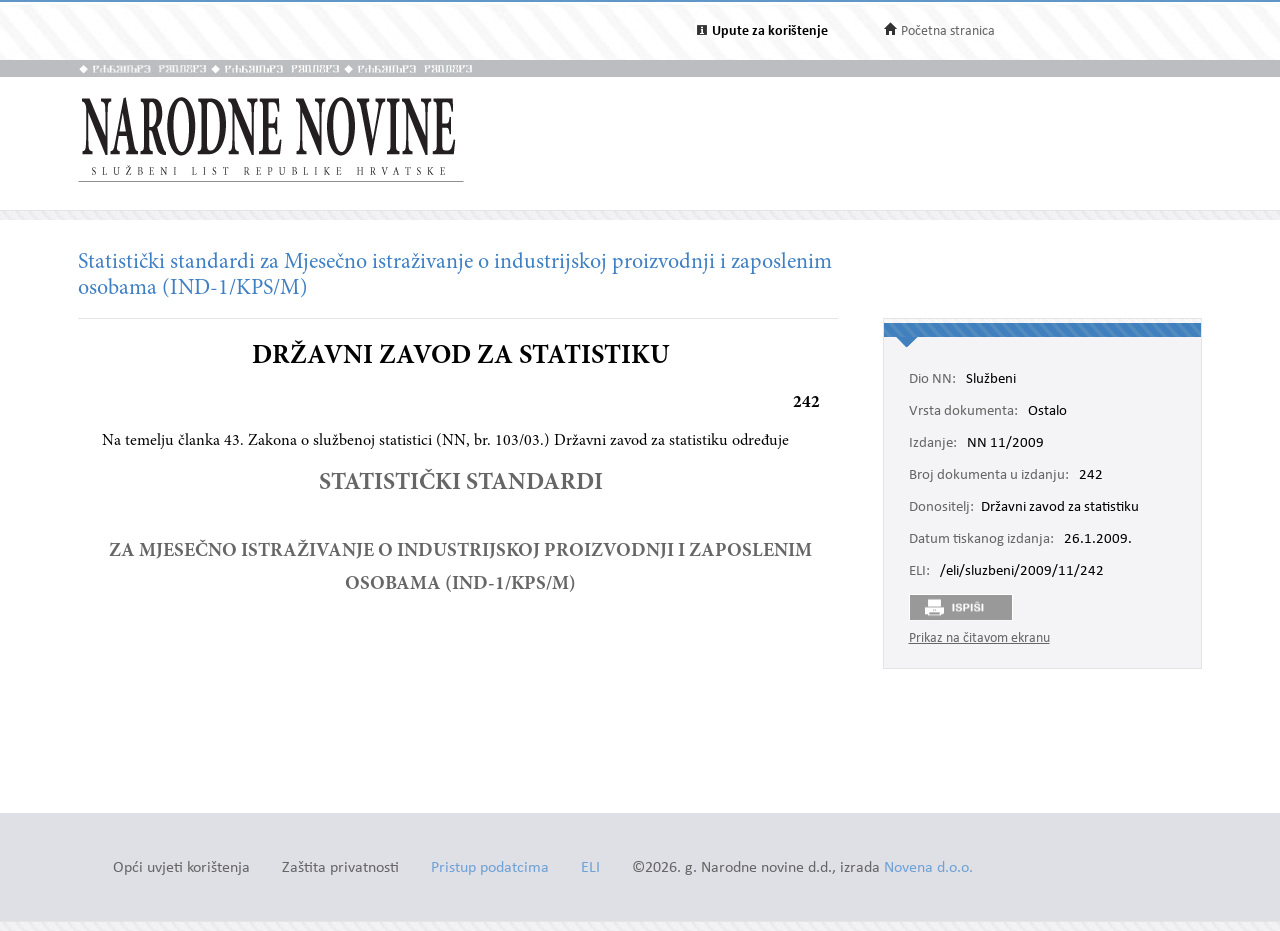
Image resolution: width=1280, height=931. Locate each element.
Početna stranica (948, 31)
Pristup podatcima (490, 868)
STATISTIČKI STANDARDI (461, 484)
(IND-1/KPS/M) (510, 584)
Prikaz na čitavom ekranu (979, 638)
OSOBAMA (395, 584)
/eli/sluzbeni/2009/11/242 (1022, 572)
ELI (590, 868)
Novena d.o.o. (928, 868)
